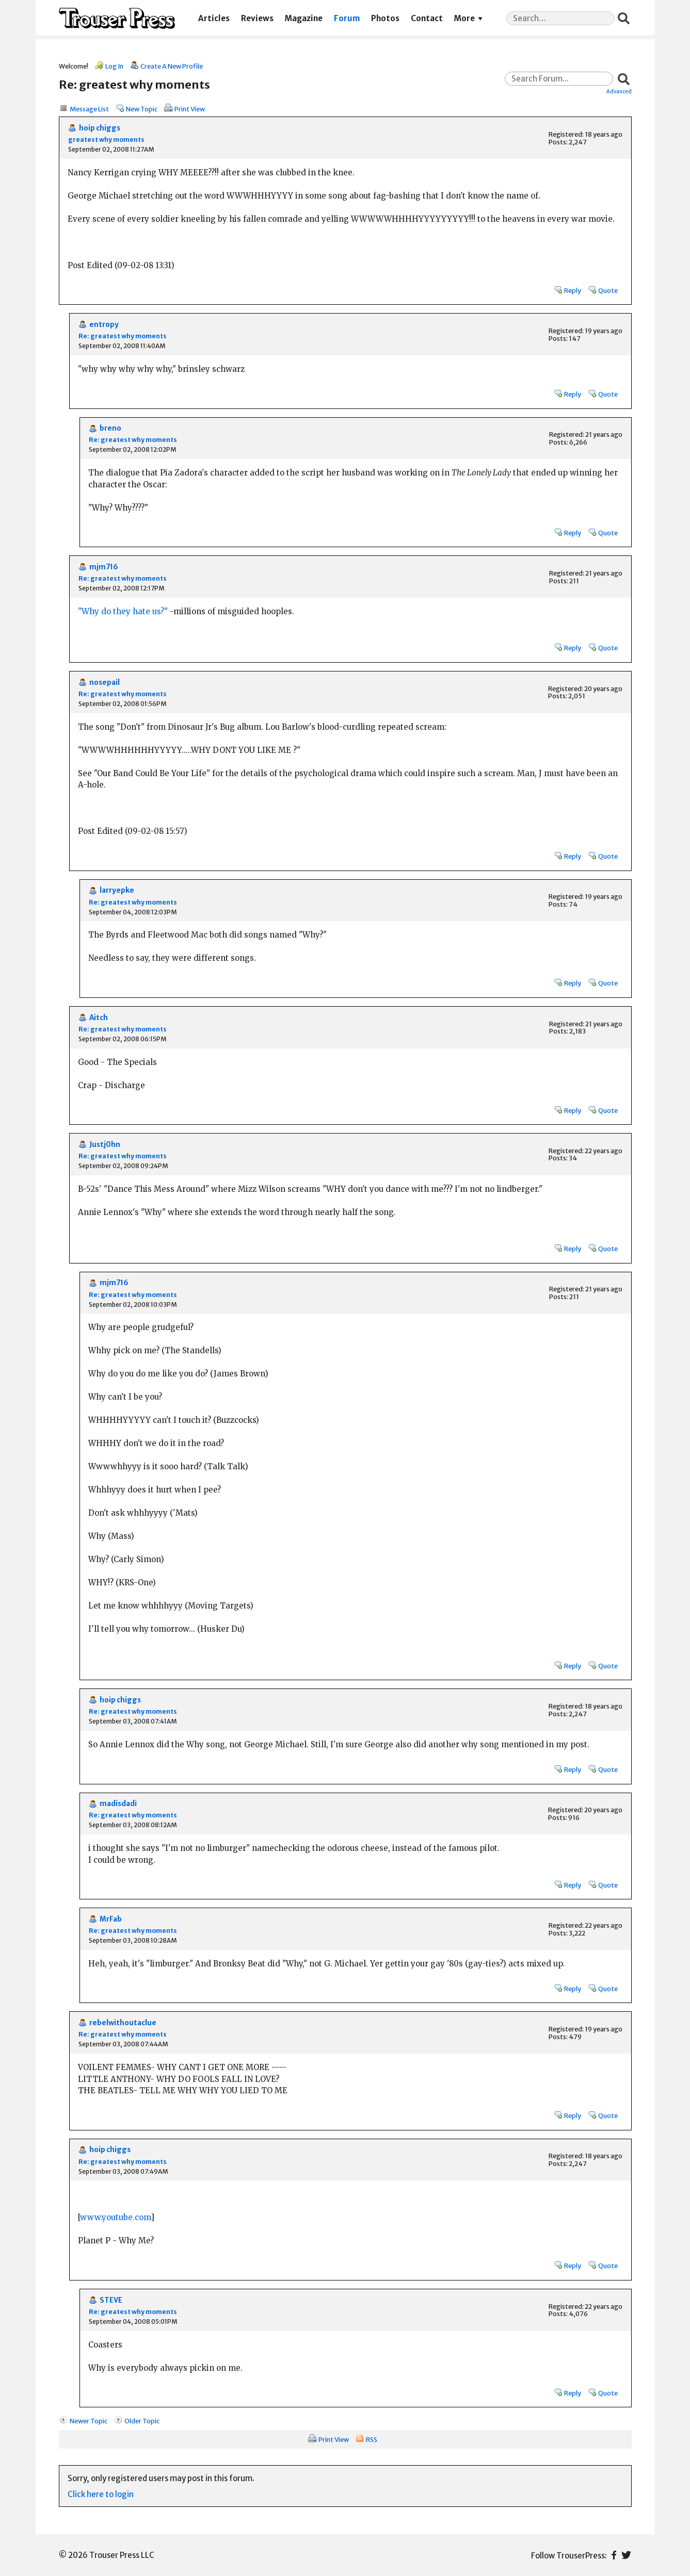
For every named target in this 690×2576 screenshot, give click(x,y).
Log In (114, 66)
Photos (385, 18)
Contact (427, 18)
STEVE (111, 2300)
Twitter (626, 2555)
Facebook (613, 2555)
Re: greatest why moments (122, 336)
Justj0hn (104, 1144)
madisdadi (118, 1803)
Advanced (619, 91)
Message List (89, 109)
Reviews (257, 18)
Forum (347, 18)
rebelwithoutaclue (122, 2023)
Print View (189, 109)
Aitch (98, 1017)
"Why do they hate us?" (123, 611)
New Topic (141, 109)
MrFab (111, 1919)
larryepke (117, 890)
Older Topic (141, 2421)
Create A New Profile (171, 66)
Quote (608, 290)
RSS (371, 2439)
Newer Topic (88, 2421)
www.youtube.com (115, 2217)
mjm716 (103, 567)
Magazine (304, 18)
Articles (214, 18)
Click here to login (101, 2494)
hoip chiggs (99, 128)
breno (110, 428)
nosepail (104, 682)
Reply (572, 290)
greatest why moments (106, 139)
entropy (104, 324)
